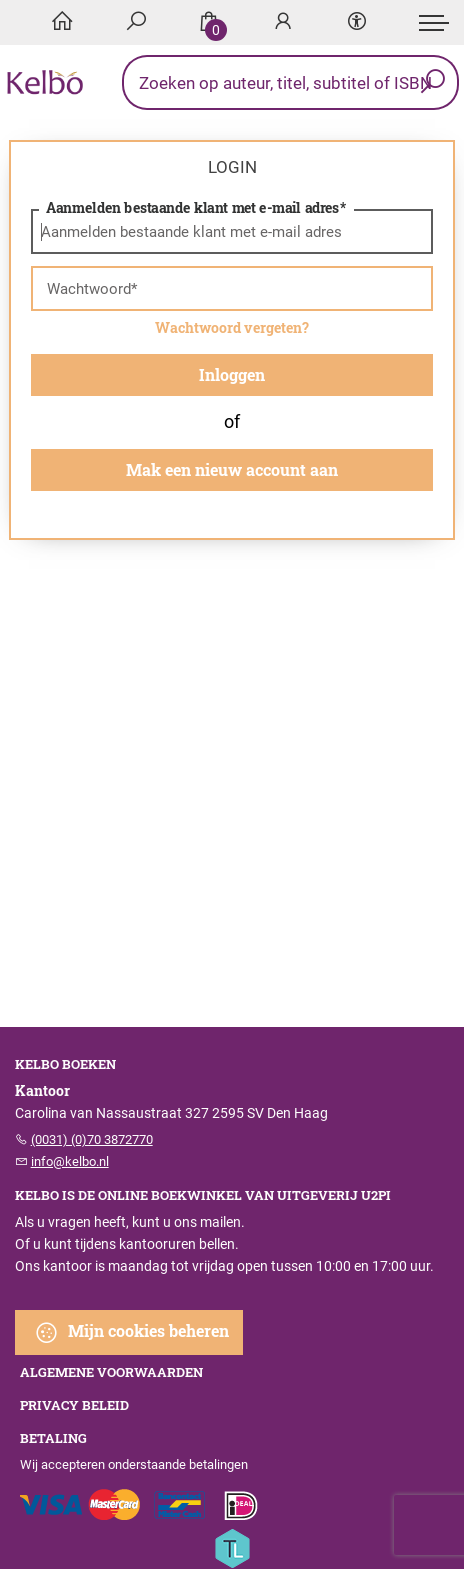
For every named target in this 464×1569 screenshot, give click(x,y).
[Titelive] (232, 1547)
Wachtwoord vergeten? (232, 327)
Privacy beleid (74, 1405)
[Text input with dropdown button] (295, 82)
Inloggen (232, 374)
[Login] (283, 22)
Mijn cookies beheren (131, 1332)
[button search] (432, 82)
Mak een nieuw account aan (232, 469)
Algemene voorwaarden (111, 1372)
